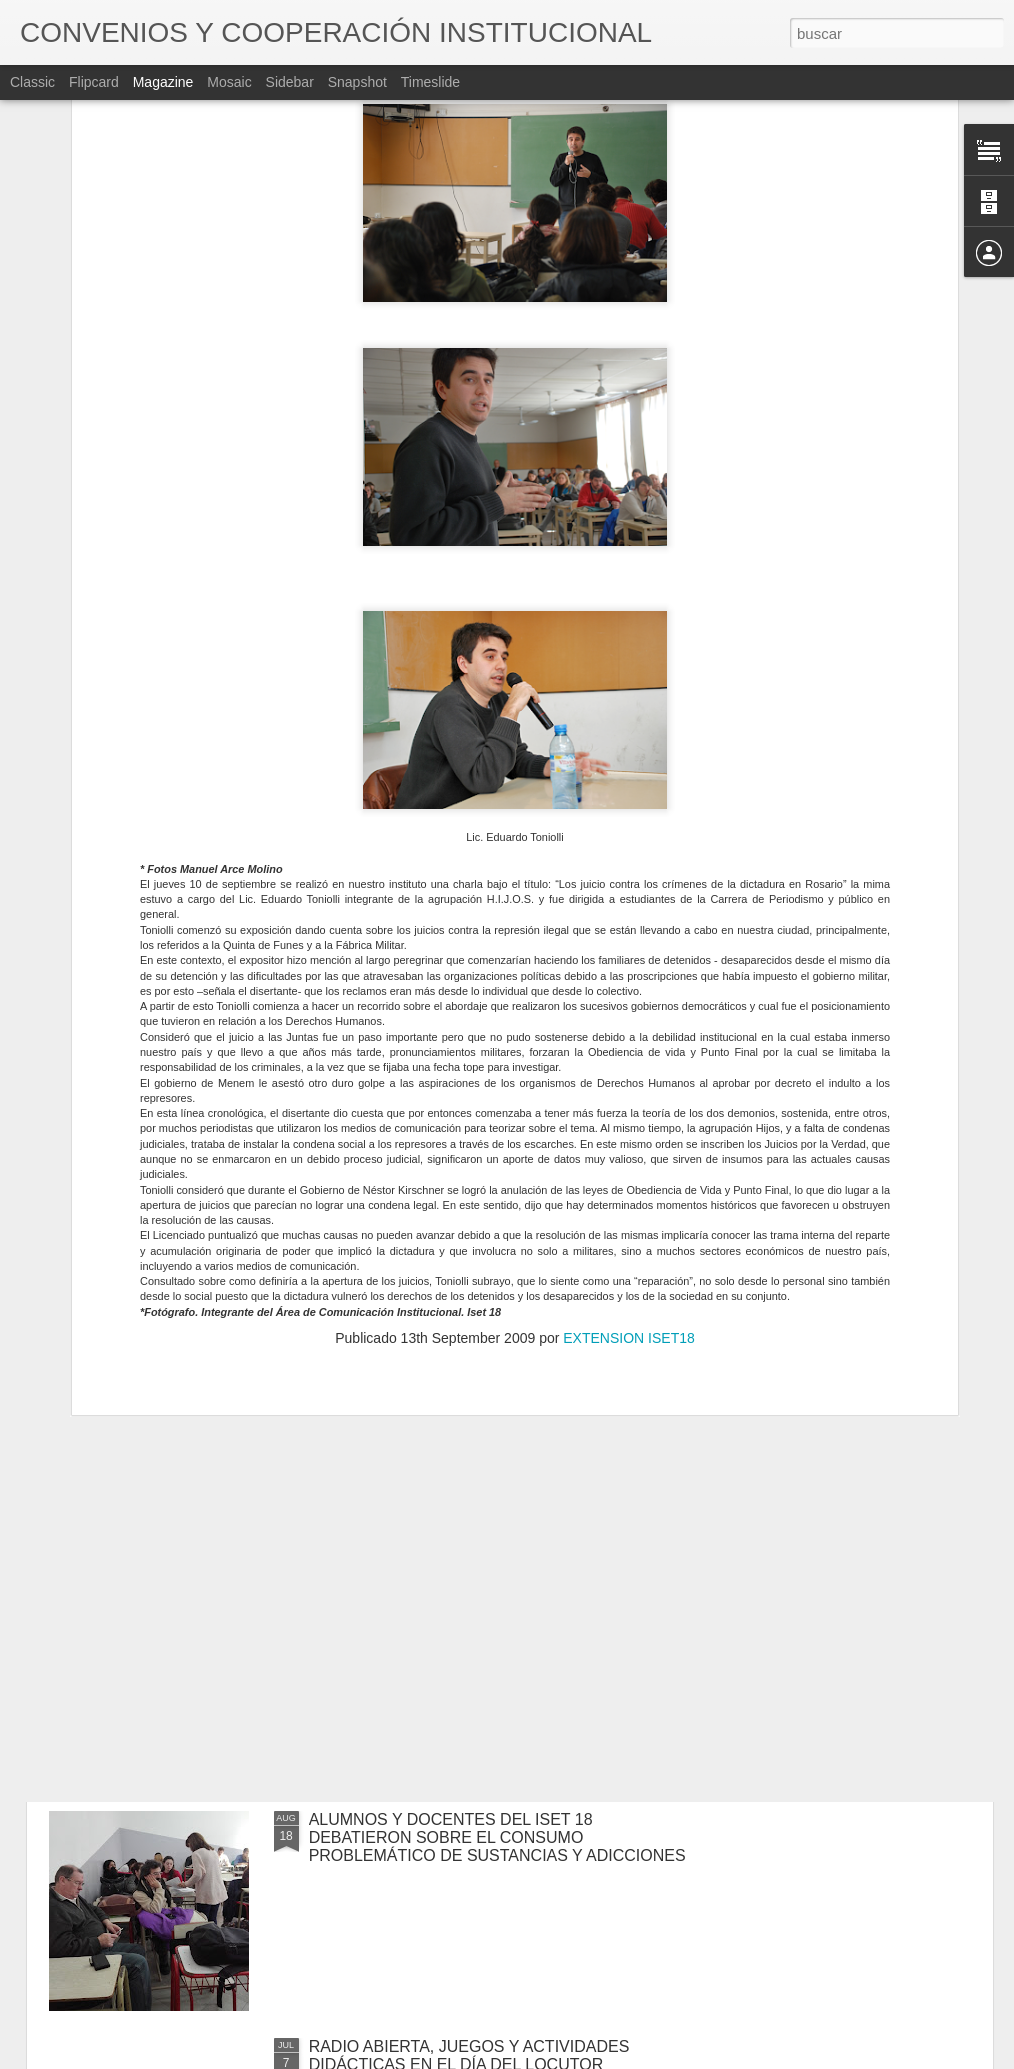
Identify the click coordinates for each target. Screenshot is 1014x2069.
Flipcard (94, 82)
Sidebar (290, 82)
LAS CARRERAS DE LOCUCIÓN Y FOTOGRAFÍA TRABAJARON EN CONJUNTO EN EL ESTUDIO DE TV (499, 1610)
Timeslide (430, 82)
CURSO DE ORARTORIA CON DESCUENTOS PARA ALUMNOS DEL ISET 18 (478, 1374)
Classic (32, 82)
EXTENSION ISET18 (628, 1078)
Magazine (163, 82)
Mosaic (229, 82)
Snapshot (357, 82)
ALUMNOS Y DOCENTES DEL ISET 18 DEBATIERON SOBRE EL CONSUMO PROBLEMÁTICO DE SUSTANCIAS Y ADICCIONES (497, 1837)
